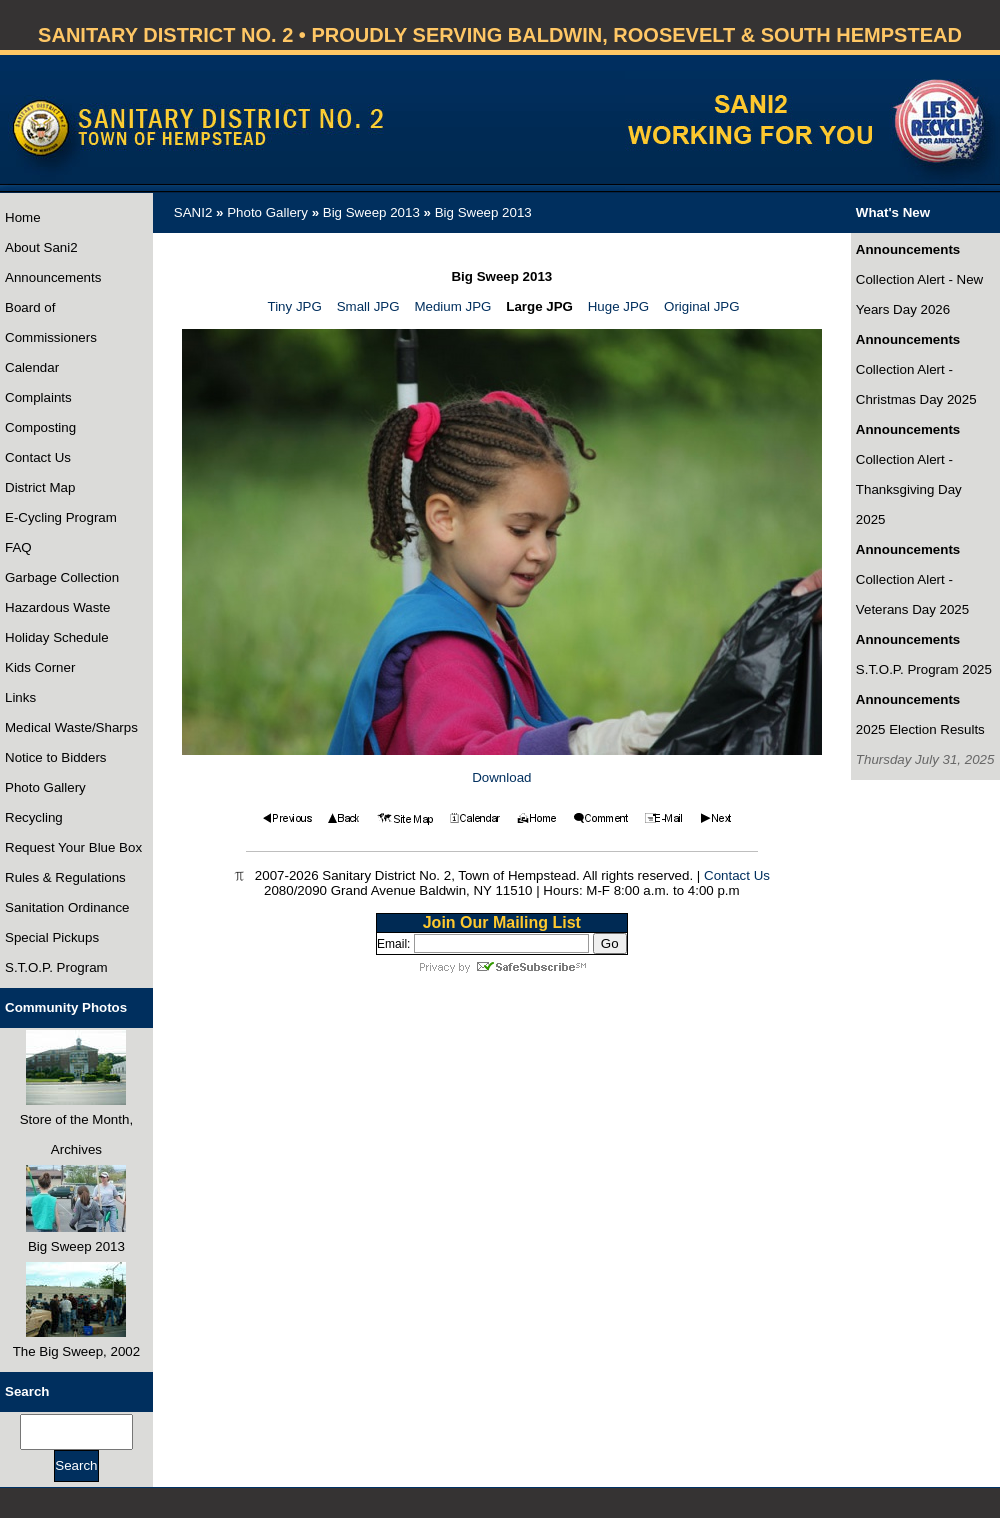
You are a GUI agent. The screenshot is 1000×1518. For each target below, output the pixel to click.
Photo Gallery (45, 787)
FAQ (18, 547)
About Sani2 (41, 247)
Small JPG (368, 306)
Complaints (38, 397)
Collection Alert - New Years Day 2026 (919, 294)
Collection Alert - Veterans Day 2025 (912, 594)
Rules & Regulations (65, 877)
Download (501, 777)
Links (20, 697)
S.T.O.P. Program (56, 967)
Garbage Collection (62, 577)
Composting (40, 427)
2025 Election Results (920, 729)
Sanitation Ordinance (67, 907)
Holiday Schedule (57, 637)
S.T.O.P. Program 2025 (924, 669)
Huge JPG (619, 306)
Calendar (32, 367)
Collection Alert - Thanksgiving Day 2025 (909, 489)
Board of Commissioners (51, 322)
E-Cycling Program (61, 517)
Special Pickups (52, 937)
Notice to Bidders (56, 757)
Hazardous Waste (57, 607)
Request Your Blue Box (73, 847)
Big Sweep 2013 (371, 212)
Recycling (34, 817)
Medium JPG (452, 306)
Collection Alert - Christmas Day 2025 (916, 384)
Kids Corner (40, 667)
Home (23, 217)
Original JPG (702, 306)
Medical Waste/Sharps (71, 727)
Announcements (53, 277)
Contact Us (38, 457)
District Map (40, 487)
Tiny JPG (295, 306)
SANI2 (193, 212)
